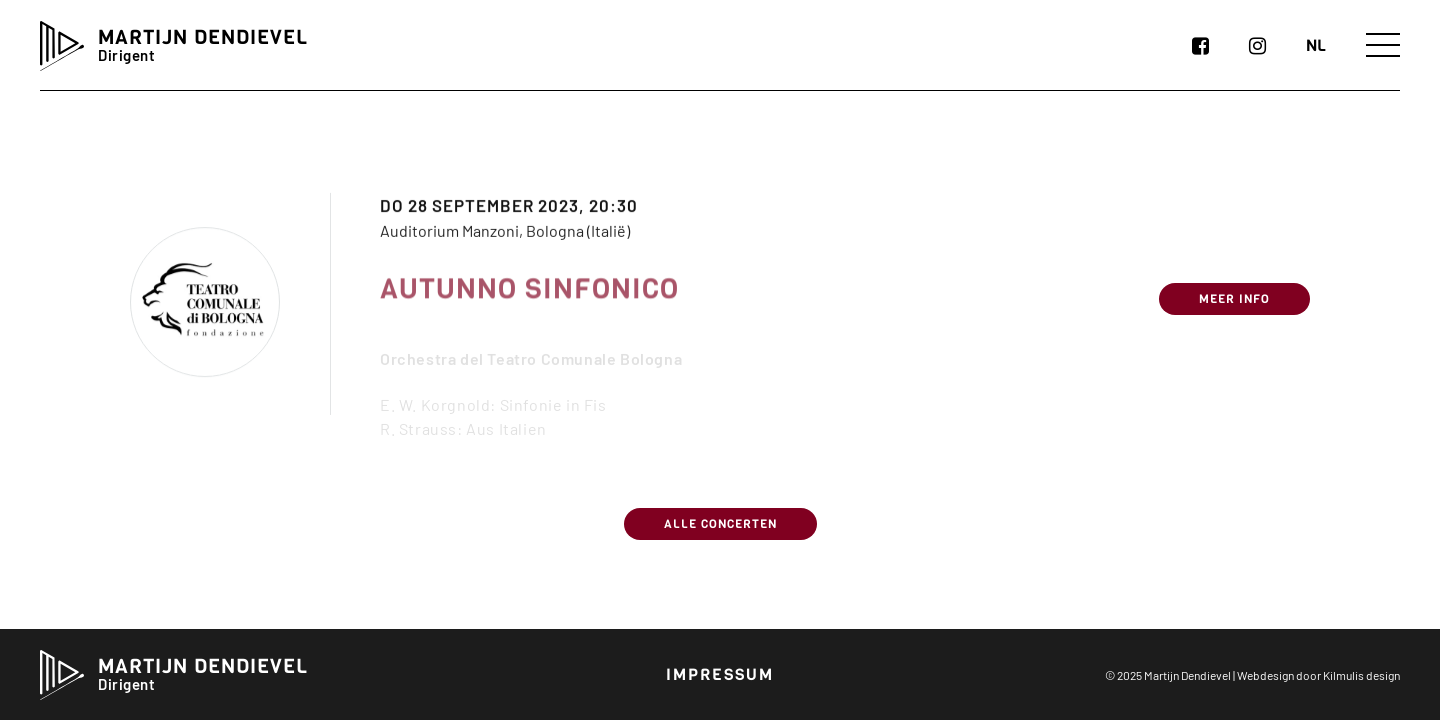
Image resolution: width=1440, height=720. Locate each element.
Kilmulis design (1361, 675)
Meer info (1234, 313)
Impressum (720, 674)
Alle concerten (720, 524)
